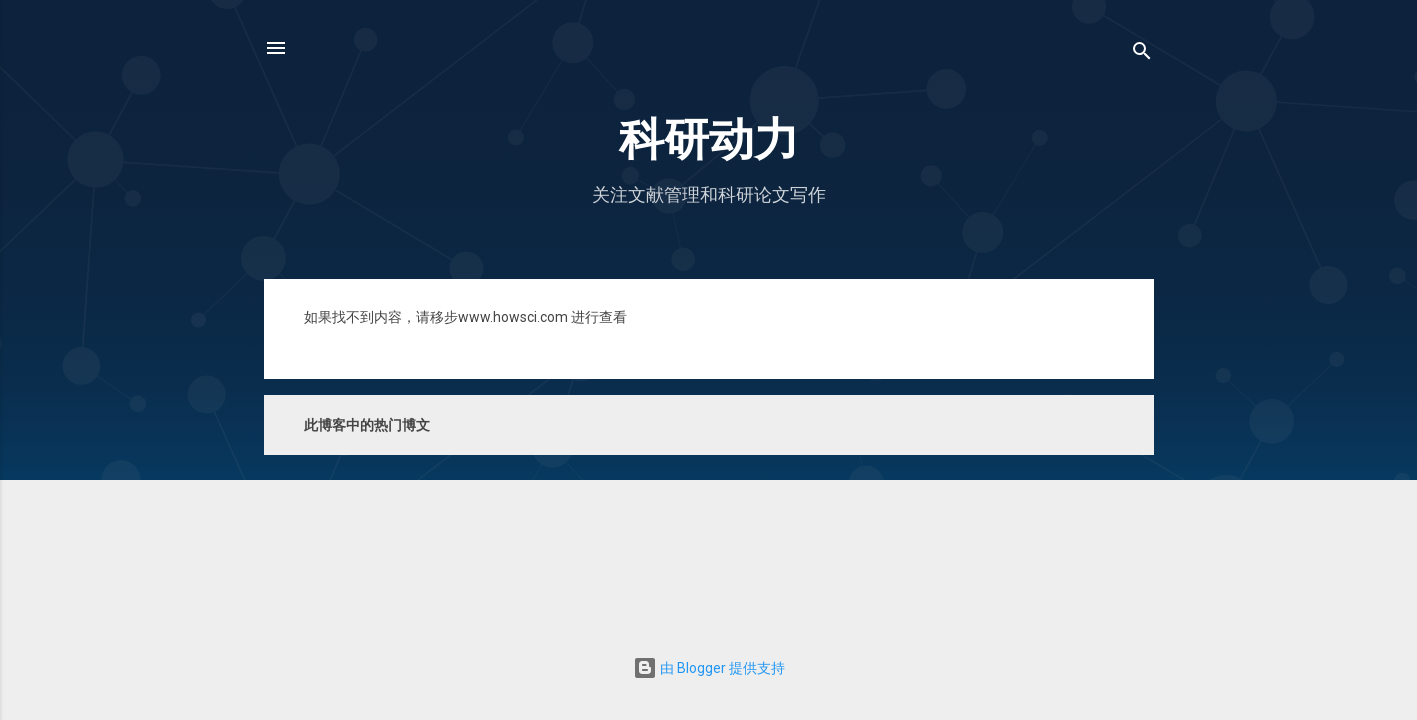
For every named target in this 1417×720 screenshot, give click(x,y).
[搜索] (1142, 54)
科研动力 (709, 139)
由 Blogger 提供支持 (709, 668)
